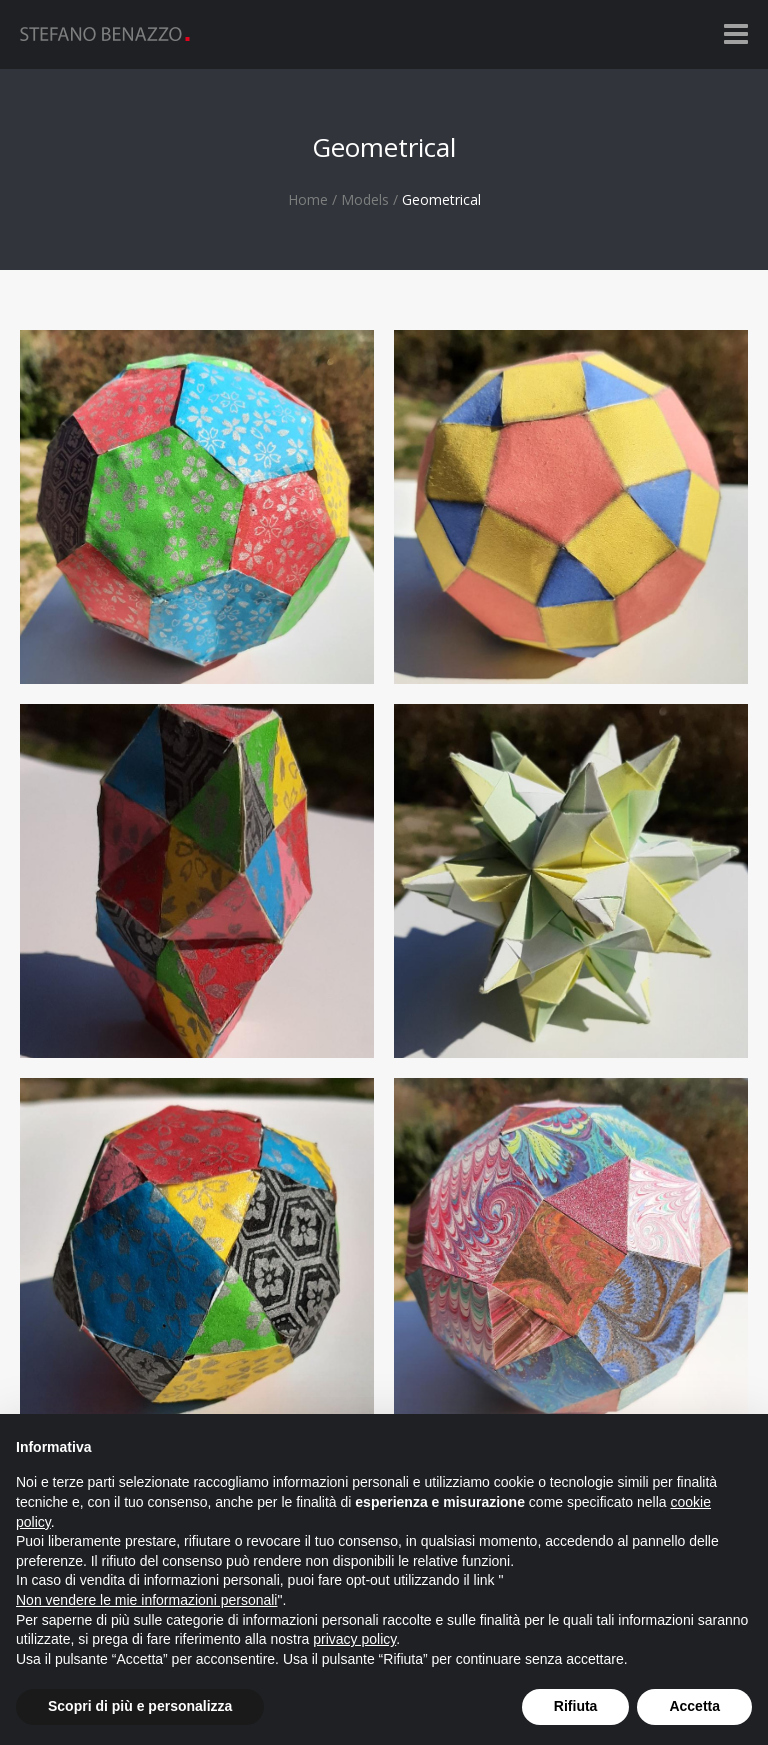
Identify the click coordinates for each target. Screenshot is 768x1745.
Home (308, 199)
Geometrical (441, 199)
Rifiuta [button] (576, 1706)
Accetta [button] (694, 1706)
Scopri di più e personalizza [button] (140, 1706)
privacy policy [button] (354, 1639)
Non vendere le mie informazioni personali (146, 1600)
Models (365, 199)
